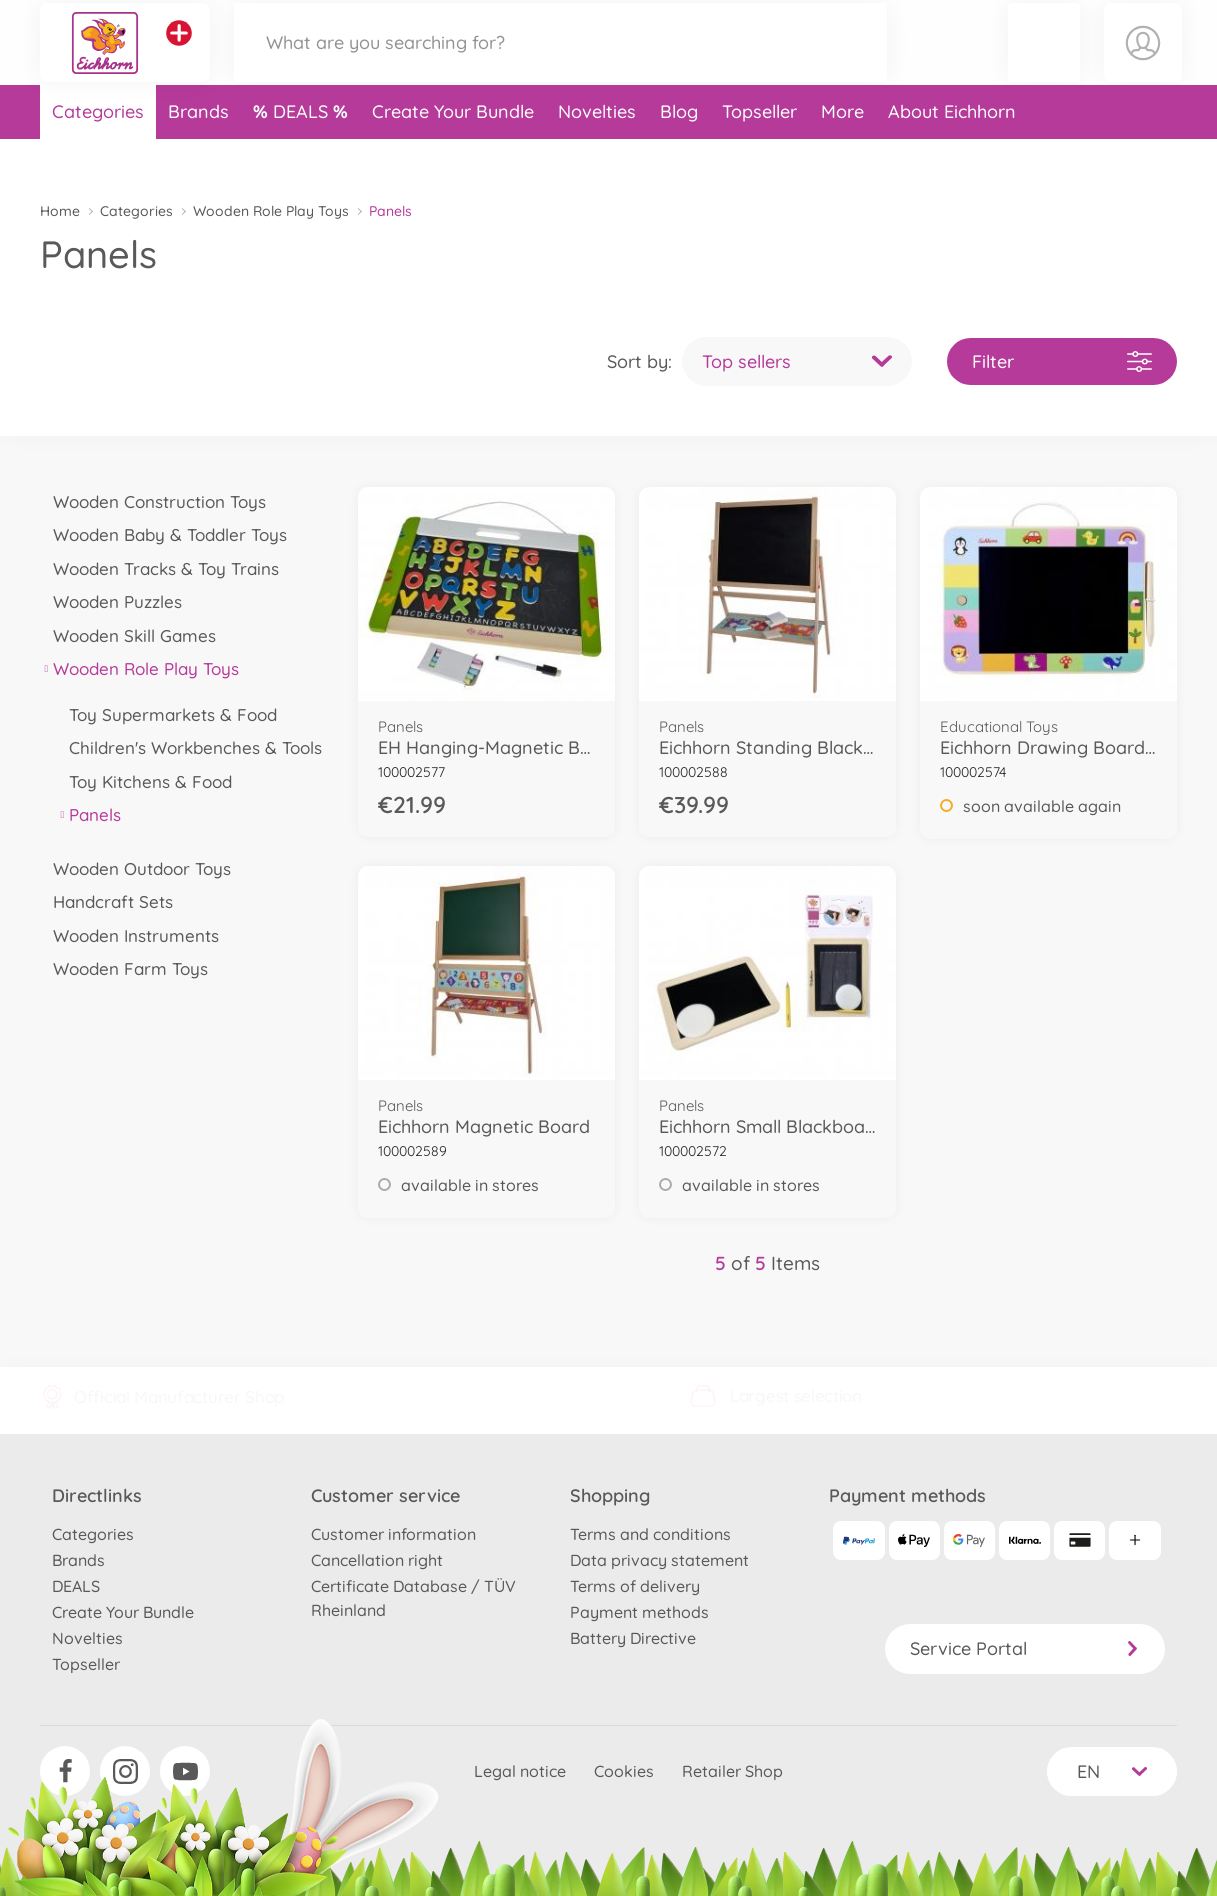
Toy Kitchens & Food (144, 781)
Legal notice (520, 1771)
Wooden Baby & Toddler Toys (163, 534)
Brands (198, 153)
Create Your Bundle (453, 153)
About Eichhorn (952, 153)
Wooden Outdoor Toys (135, 868)
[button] (1044, 63)
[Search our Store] (560, 63)
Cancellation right (377, 1560)
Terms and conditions (650, 1534)
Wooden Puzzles (111, 601)
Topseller (759, 153)
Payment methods (639, 1612)
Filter (1062, 361)
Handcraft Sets (106, 901)
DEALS (303, 153)
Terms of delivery (635, 1586)
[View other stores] (179, 54)
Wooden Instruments (129, 935)
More (842, 153)
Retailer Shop (732, 1771)
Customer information (393, 1534)
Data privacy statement (659, 1560)
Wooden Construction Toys (153, 501)
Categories (98, 153)
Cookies (624, 1771)
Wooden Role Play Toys (271, 211)
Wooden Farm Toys (124, 968)
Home (60, 211)
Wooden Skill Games (128, 635)
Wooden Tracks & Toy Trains (159, 568)
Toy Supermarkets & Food (166, 714)
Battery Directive (633, 1638)
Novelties (597, 153)
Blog (679, 153)
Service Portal (1025, 1648)
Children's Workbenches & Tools (189, 747)
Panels (88, 814)
